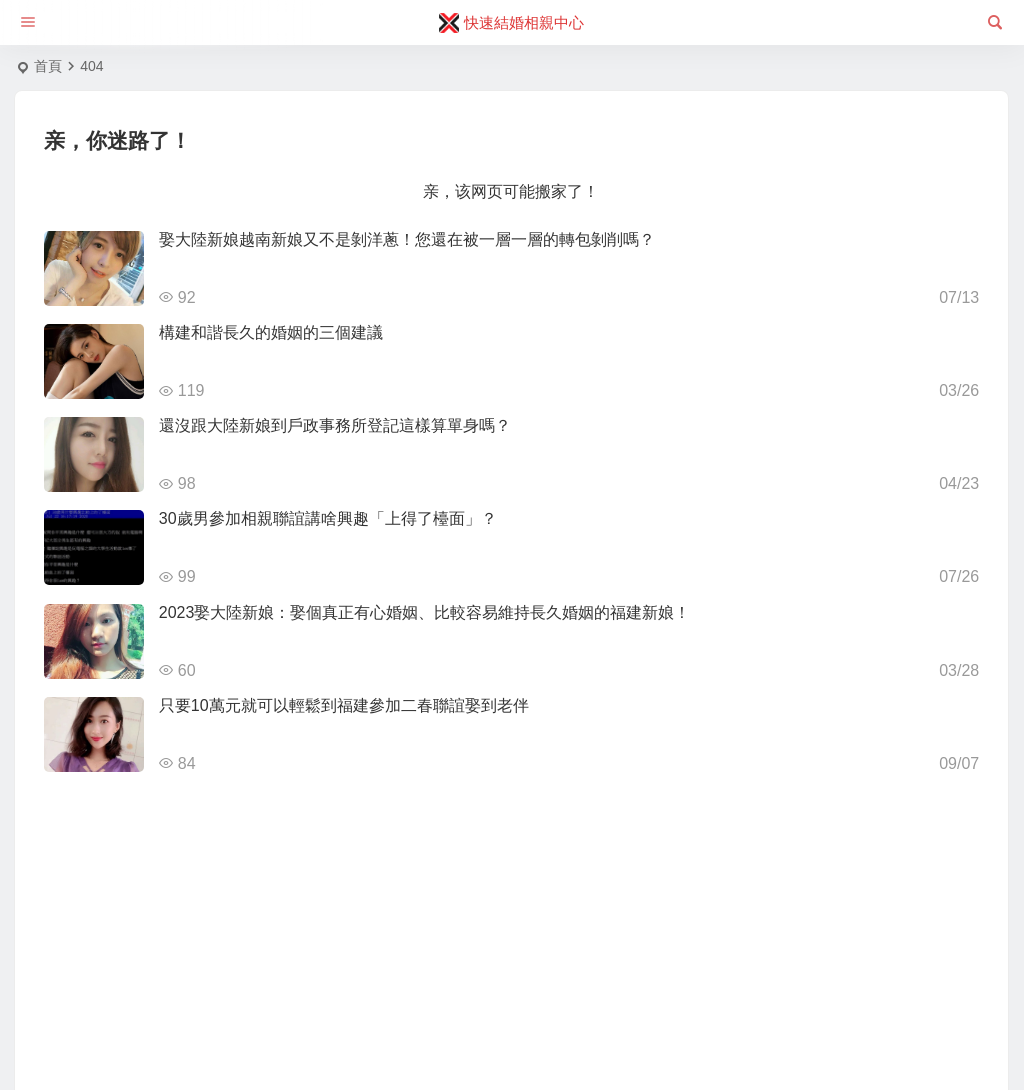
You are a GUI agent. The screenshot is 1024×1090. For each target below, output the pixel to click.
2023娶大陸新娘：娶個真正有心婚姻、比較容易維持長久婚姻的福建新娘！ (425, 612)
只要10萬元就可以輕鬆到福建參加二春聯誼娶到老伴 (344, 705)
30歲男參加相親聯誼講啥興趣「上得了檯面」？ (328, 518)
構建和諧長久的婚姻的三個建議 (271, 332)
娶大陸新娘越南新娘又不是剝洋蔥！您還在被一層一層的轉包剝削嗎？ (407, 239)
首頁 (48, 66)
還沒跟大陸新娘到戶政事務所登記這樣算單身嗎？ (335, 425)
